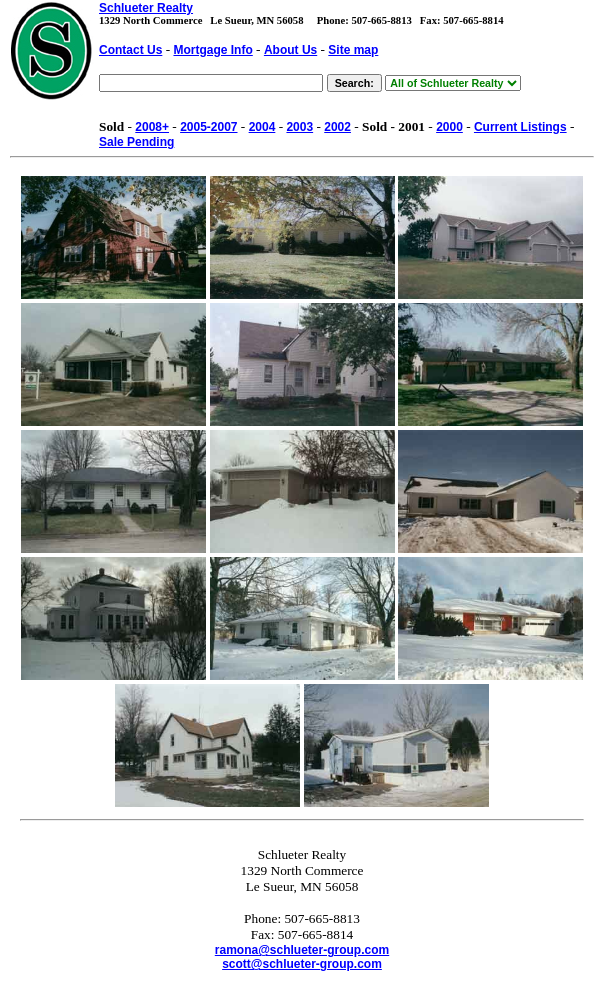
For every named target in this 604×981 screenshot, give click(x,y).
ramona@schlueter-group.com (302, 950)
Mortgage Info (212, 50)
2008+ (152, 127)
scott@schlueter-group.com (302, 964)
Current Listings (520, 127)
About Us (290, 50)
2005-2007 (208, 127)
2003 (299, 127)
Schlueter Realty (146, 8)
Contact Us (130, 50)
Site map (353, 50)
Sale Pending (136, 142)
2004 (262, 127)
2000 (449, 127)
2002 (337, 127)
